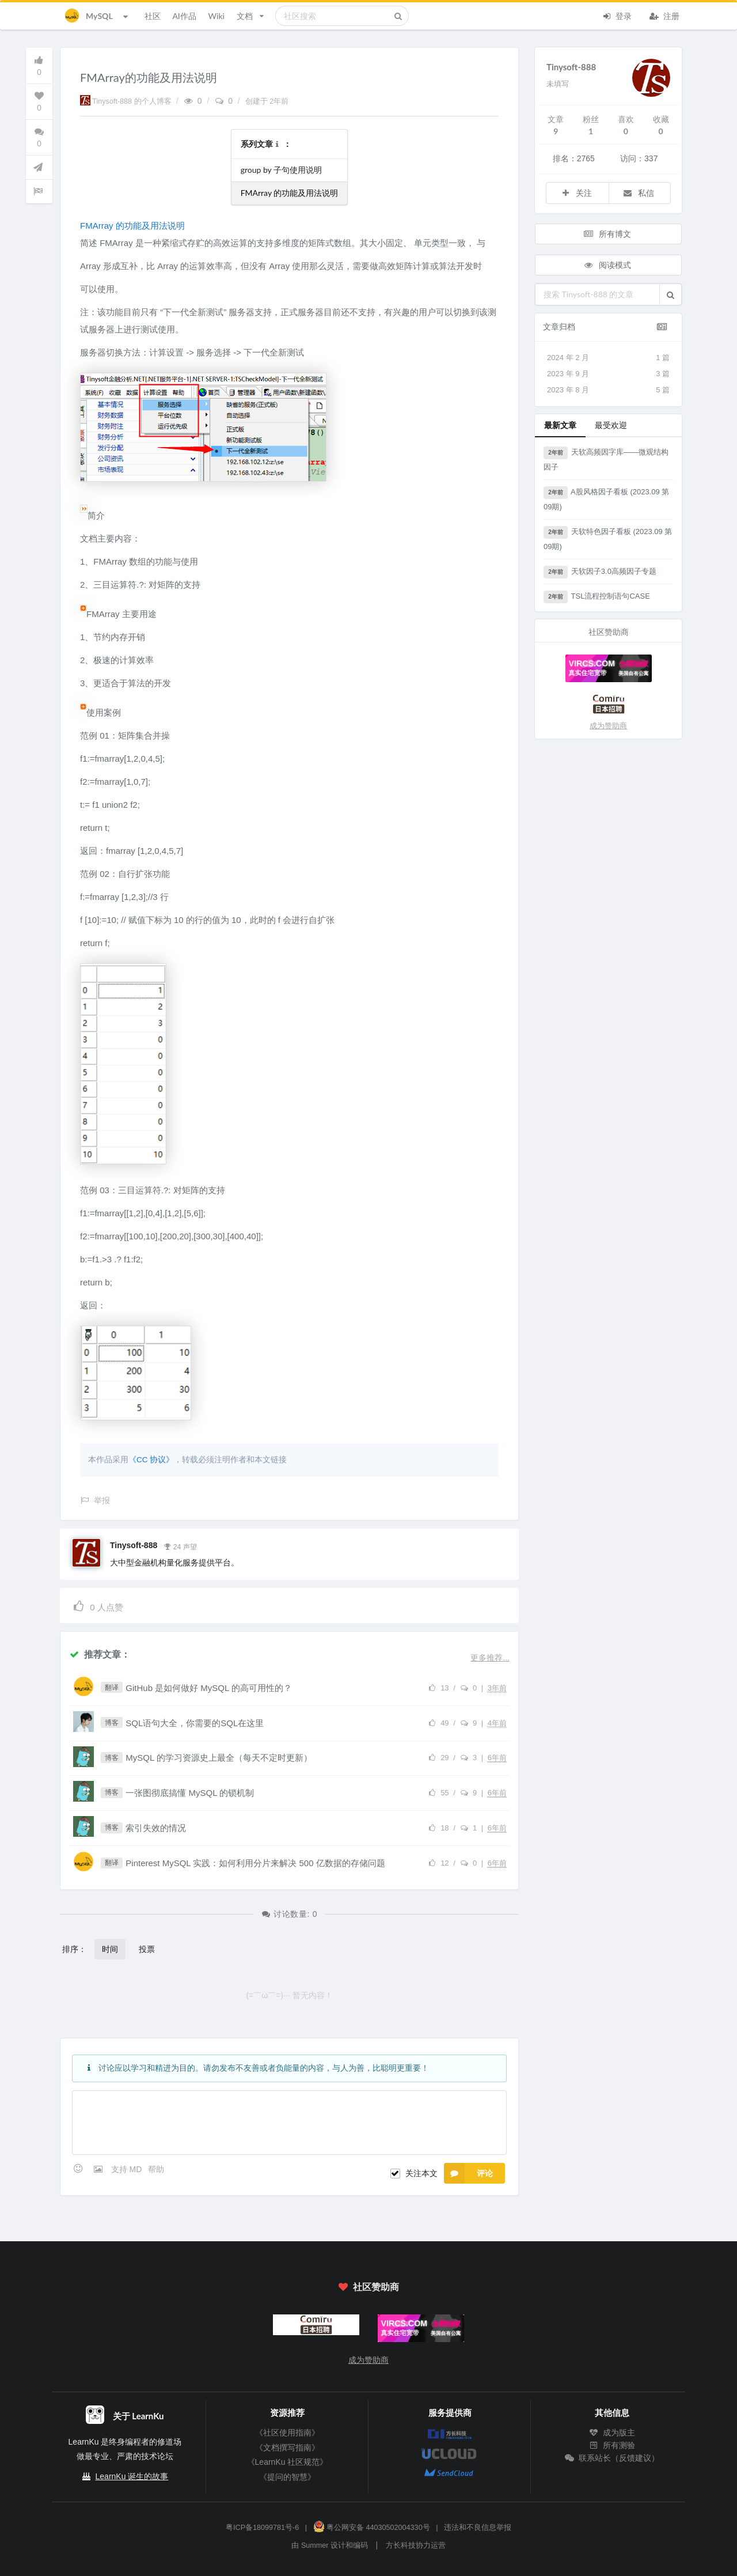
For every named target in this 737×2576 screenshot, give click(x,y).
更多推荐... (490, 1657)
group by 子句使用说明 (281, 170)
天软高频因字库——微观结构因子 (606, 459)
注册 (664, 15)
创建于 (267, 101)
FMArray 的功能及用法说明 (290, 193)
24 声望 (180, 1546)
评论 (468, 2173)
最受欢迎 (611, 425)
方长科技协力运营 (416, 2545)
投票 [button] (147, 1949)
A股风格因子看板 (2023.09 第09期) (606, 498)
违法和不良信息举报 (477, 2528)
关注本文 (421, 2173)
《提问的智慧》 (287, 2477)
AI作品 (184, 16)
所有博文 (607, 234)
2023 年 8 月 (608, 390)
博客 (112, 1723)
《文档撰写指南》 (287, 2447)
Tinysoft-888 (133, 1545)
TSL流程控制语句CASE (597, 597)
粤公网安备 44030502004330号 (371, 2528)
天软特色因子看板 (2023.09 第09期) (608, 538)
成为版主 (612, 2432)
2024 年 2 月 (608, 357)
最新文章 (560, 425)
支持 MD (128, 2169)
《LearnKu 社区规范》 (287, 2462)
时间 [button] (110, 1949)
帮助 (156, 2169)
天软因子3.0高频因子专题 (600, 572)
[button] (670, 294)
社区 (153, 16)
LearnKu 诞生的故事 (132, 2476)
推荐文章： (99, 1653)
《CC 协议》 (151, 1459)
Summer (315, 2545)
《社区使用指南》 (287, 2432)
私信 (638, 193)
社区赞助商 (368, 2286)
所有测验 (612, 2445)
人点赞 (97, 1605)
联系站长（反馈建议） (612, 2457)
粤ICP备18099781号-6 (262, 2528)
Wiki (216, 16)
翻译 (112, 1688)
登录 (617, 15)
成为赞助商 (608, 725)
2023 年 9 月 (608, 374)
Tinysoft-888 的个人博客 (126, 101)
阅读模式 (607, 265)
